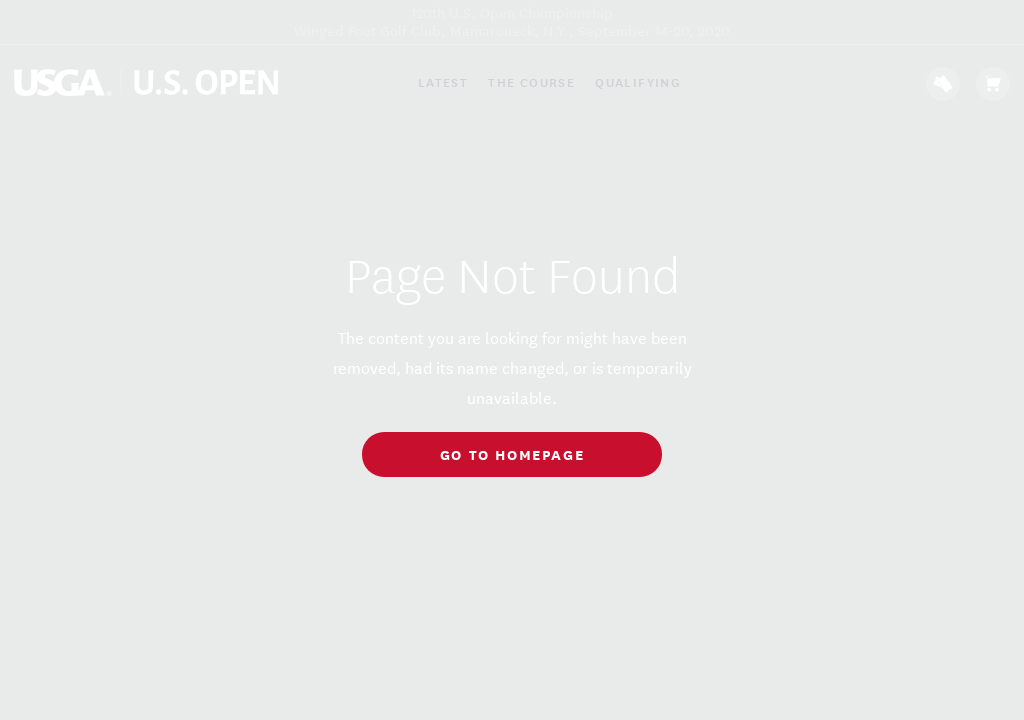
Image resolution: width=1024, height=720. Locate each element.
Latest (443, 82)
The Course (531, 82)
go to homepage (512, 453)
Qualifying (638, 82)
